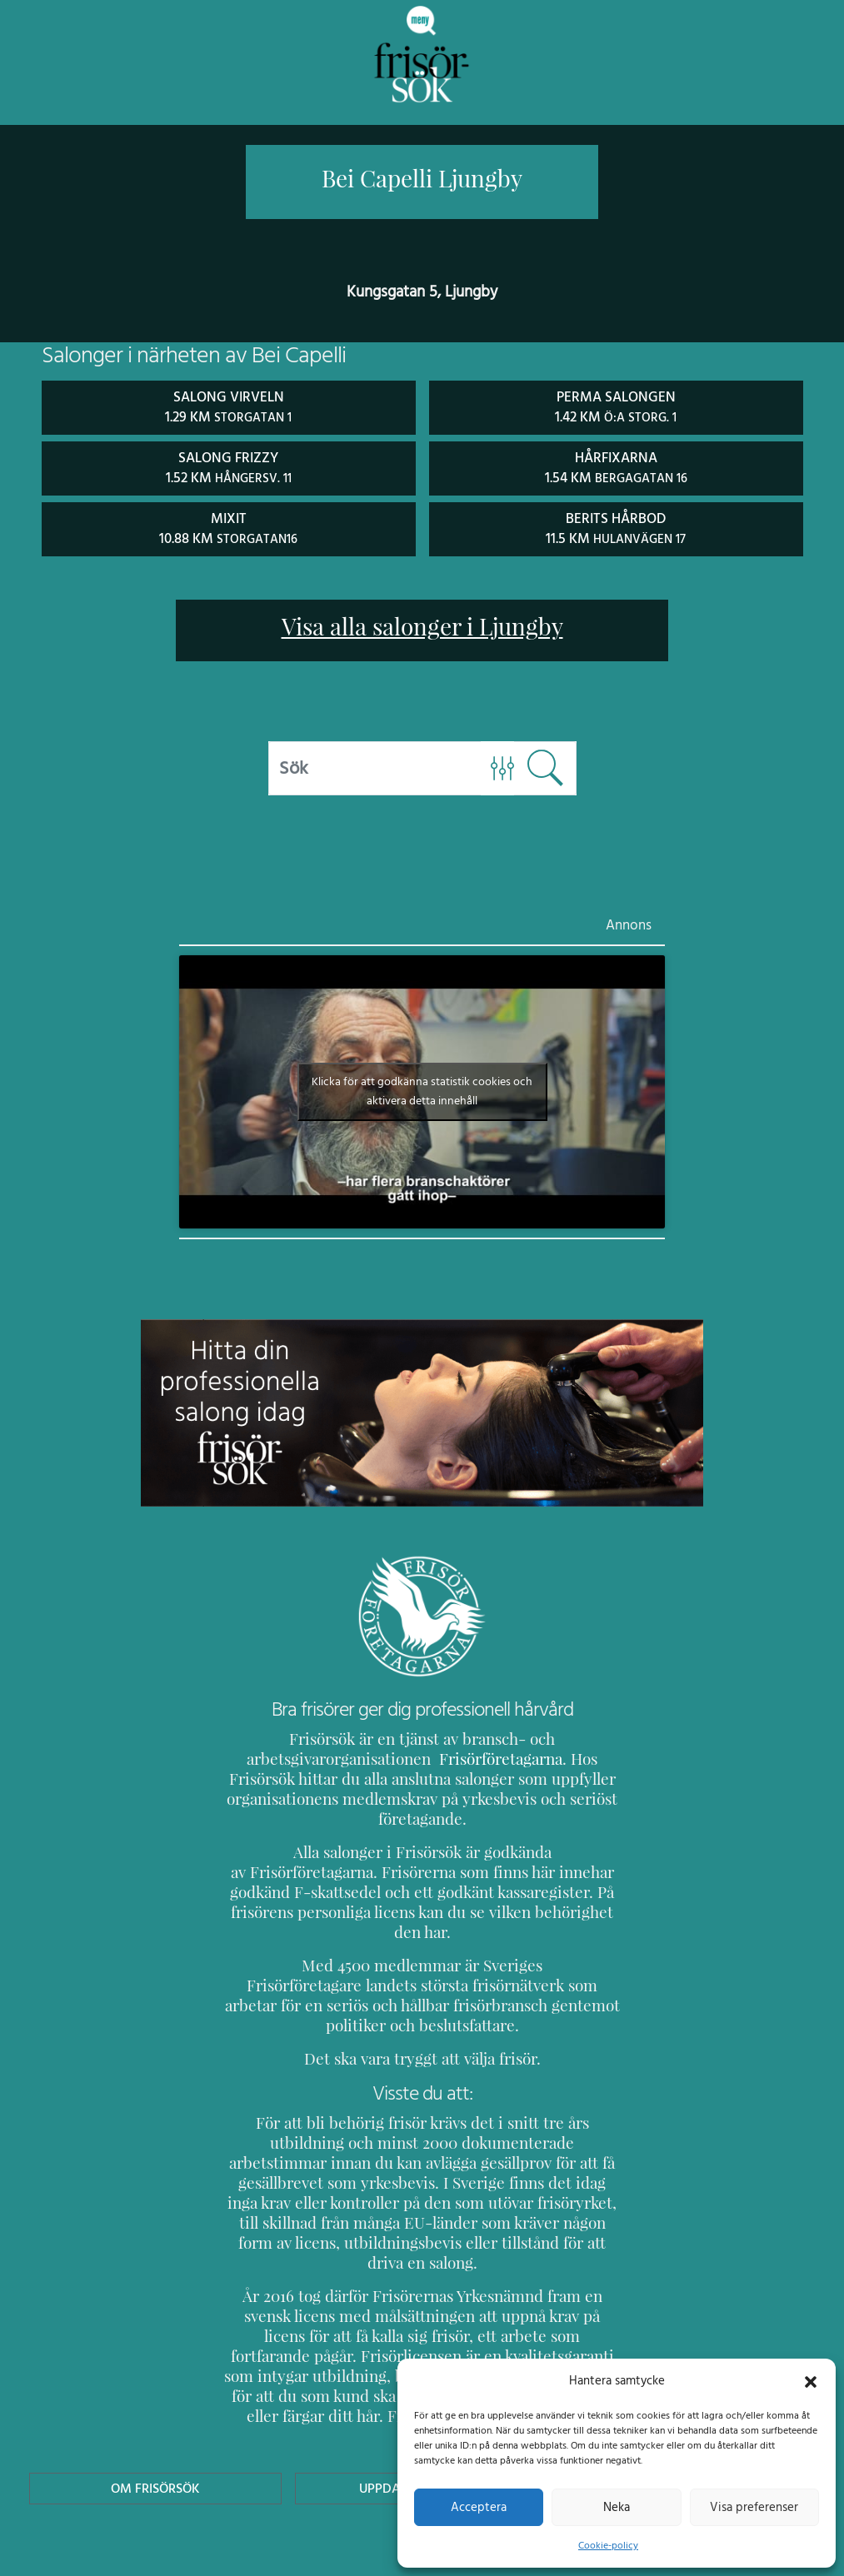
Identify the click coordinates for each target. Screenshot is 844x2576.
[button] (810, 2380)
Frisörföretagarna (457, 1757)
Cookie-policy (608, 2545)
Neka (616, 2507)
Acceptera (479, 2507)
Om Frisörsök (156, 2406)
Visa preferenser (754, 2507)
